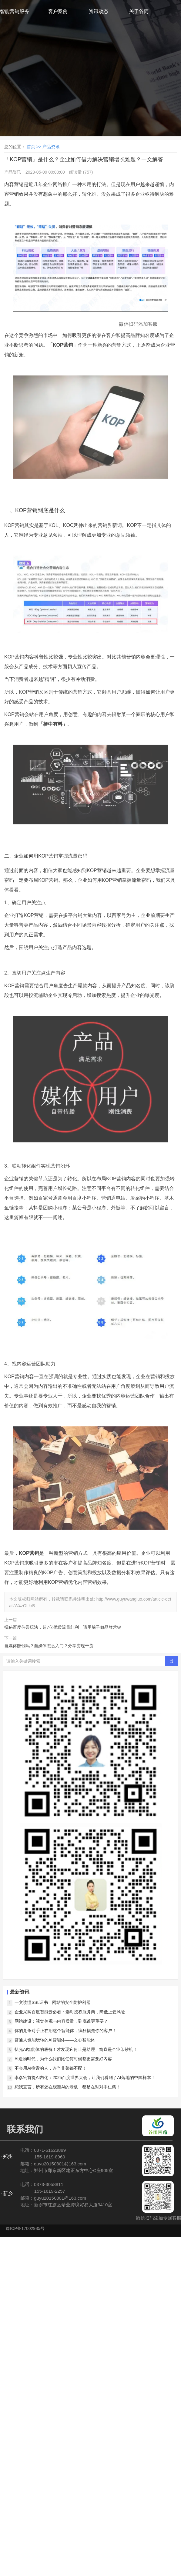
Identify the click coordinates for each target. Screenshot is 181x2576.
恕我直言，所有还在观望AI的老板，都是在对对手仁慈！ (67, 2086)
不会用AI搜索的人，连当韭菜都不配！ (50, 2068)
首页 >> (34, 146)
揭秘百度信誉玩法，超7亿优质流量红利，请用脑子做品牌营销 (62, 1627)
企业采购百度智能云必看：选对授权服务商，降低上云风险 (70, 2011)
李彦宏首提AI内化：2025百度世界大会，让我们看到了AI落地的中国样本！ (85, 2077)
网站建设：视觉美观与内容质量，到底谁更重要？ (61, 2021)
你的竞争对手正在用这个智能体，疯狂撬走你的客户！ (65, 2030)
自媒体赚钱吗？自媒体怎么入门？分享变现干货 (48, 1645)
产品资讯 (50, 146)
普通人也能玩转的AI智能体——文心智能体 (55, 2040)
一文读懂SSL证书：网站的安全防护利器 (52, 2002)
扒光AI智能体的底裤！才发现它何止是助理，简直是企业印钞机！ (76, 2049)
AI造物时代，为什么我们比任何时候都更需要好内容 (63, 2058)
